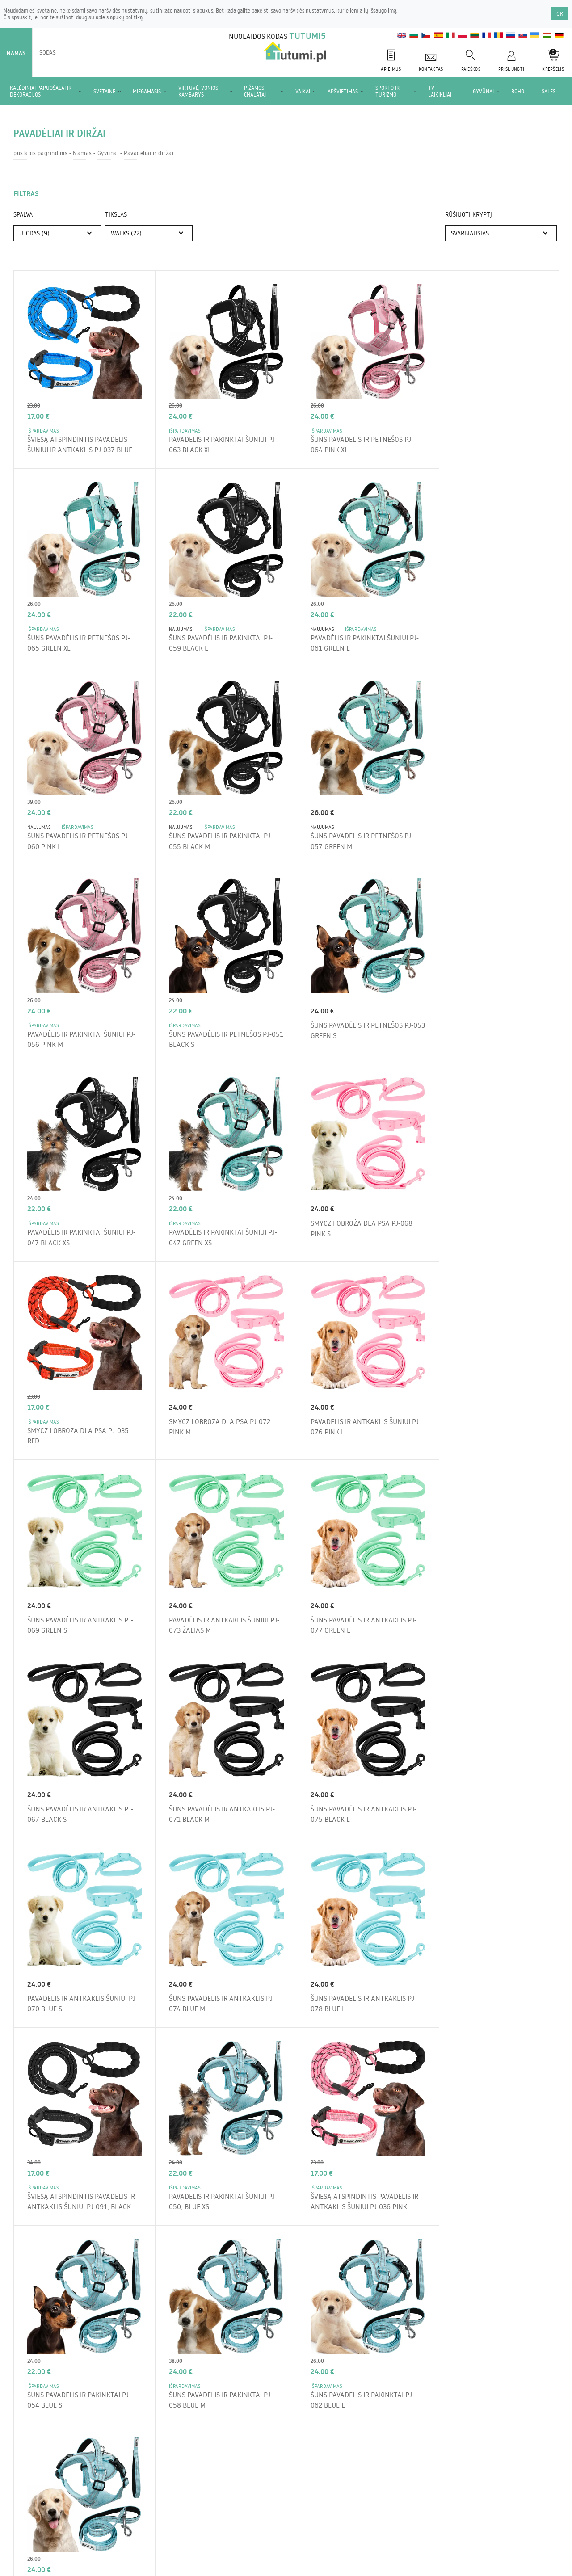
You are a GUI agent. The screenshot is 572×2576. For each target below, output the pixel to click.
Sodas (47, 52)
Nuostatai (52, 2519)
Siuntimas (148, 2519)
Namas (16, 53)
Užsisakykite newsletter (427, 2211)
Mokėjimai (257, 2519)
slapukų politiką (125, 17)
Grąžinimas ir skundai (203, 2519)
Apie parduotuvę (100, 2519)
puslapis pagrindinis (40, 152)
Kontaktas (298, 2519)
